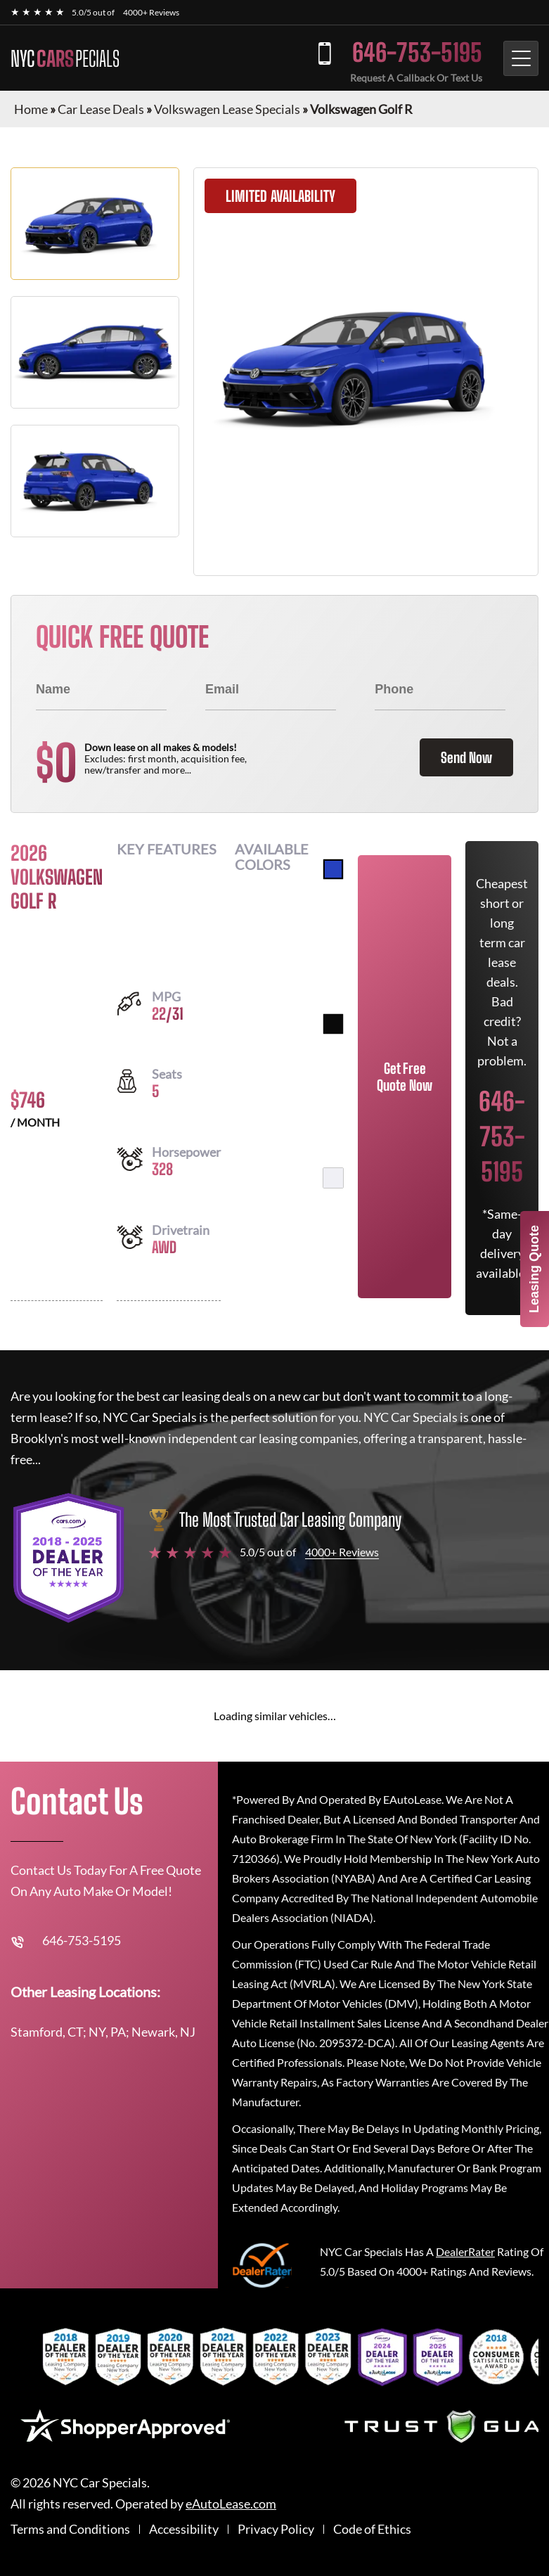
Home (31, 109)
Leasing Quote (534, 1269)
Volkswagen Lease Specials (227, 109)
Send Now (466, 757)
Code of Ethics (372, 2529)
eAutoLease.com (231, 2503)
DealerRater (465, 2251)
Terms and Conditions (70, 2529)
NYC (65, 58)
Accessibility (184, 2529)
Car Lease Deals (101, 109)
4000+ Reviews (151, 12)
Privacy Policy (276, 2529)
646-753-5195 (417, 52)
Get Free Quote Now (404, 1077)
